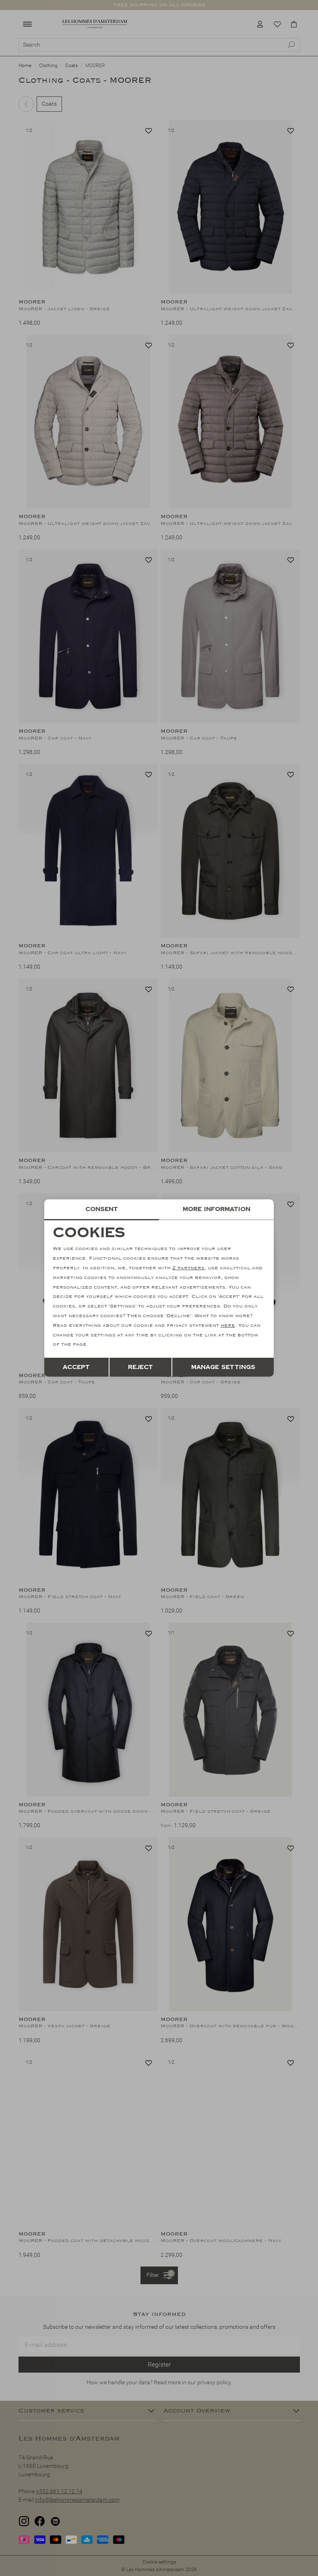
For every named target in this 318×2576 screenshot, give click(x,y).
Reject (140, 1367)
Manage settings (223, 1367)
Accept (76, 1367)
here (228, 1325)
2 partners (188, 1268)
